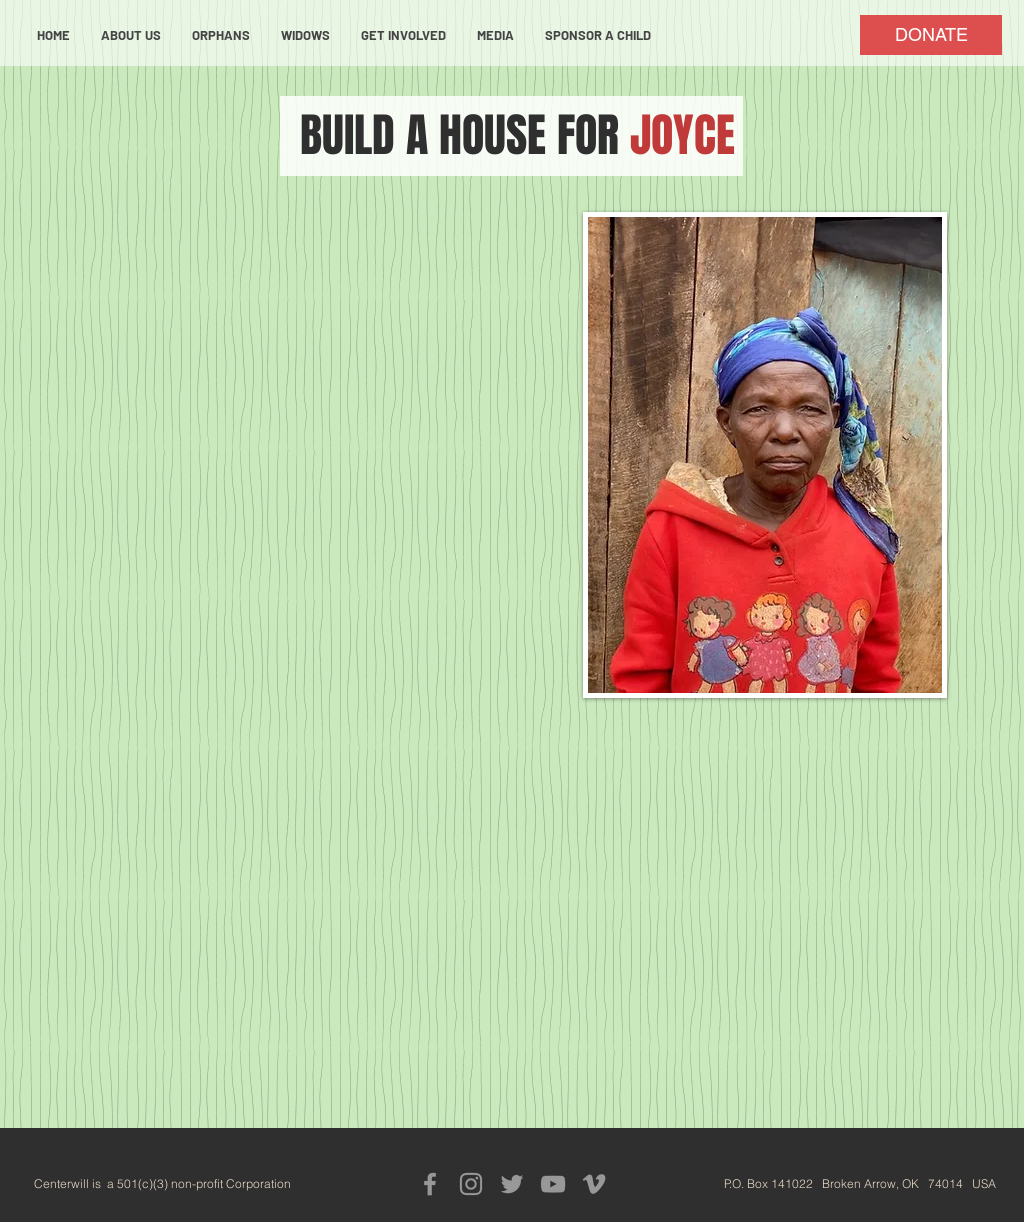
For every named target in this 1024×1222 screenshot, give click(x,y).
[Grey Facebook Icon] (430, 1184)
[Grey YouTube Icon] (553, 1184)
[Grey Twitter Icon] (512, 1184)
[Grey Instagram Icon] (471, 1184)
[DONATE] (931, 35)
